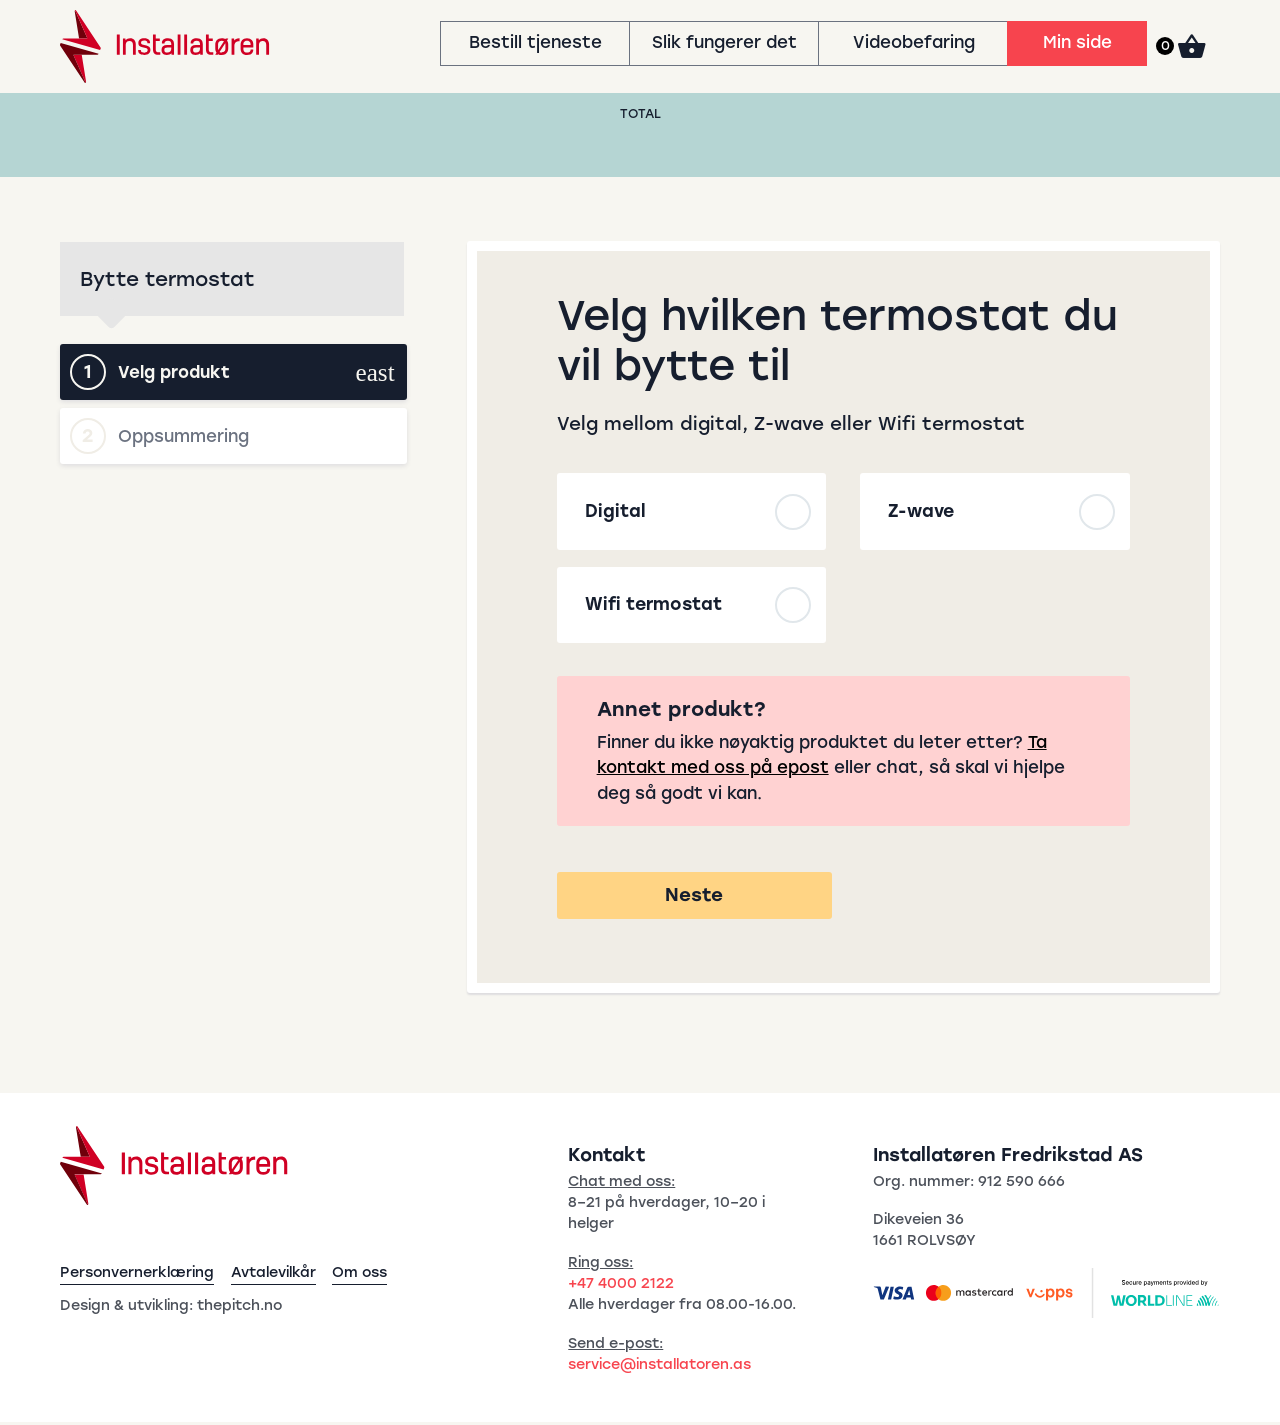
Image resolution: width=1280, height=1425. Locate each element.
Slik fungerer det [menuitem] (724, 42)
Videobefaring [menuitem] (914, 42)
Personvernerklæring (137, 1275)
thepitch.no (239, 1307)
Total (640, 113)
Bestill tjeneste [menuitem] (535, 42)
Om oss (359, 1275)
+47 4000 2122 (621, 1286)
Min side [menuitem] (1077, 42)
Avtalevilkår (273, 1275)
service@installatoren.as (659, 1367)
